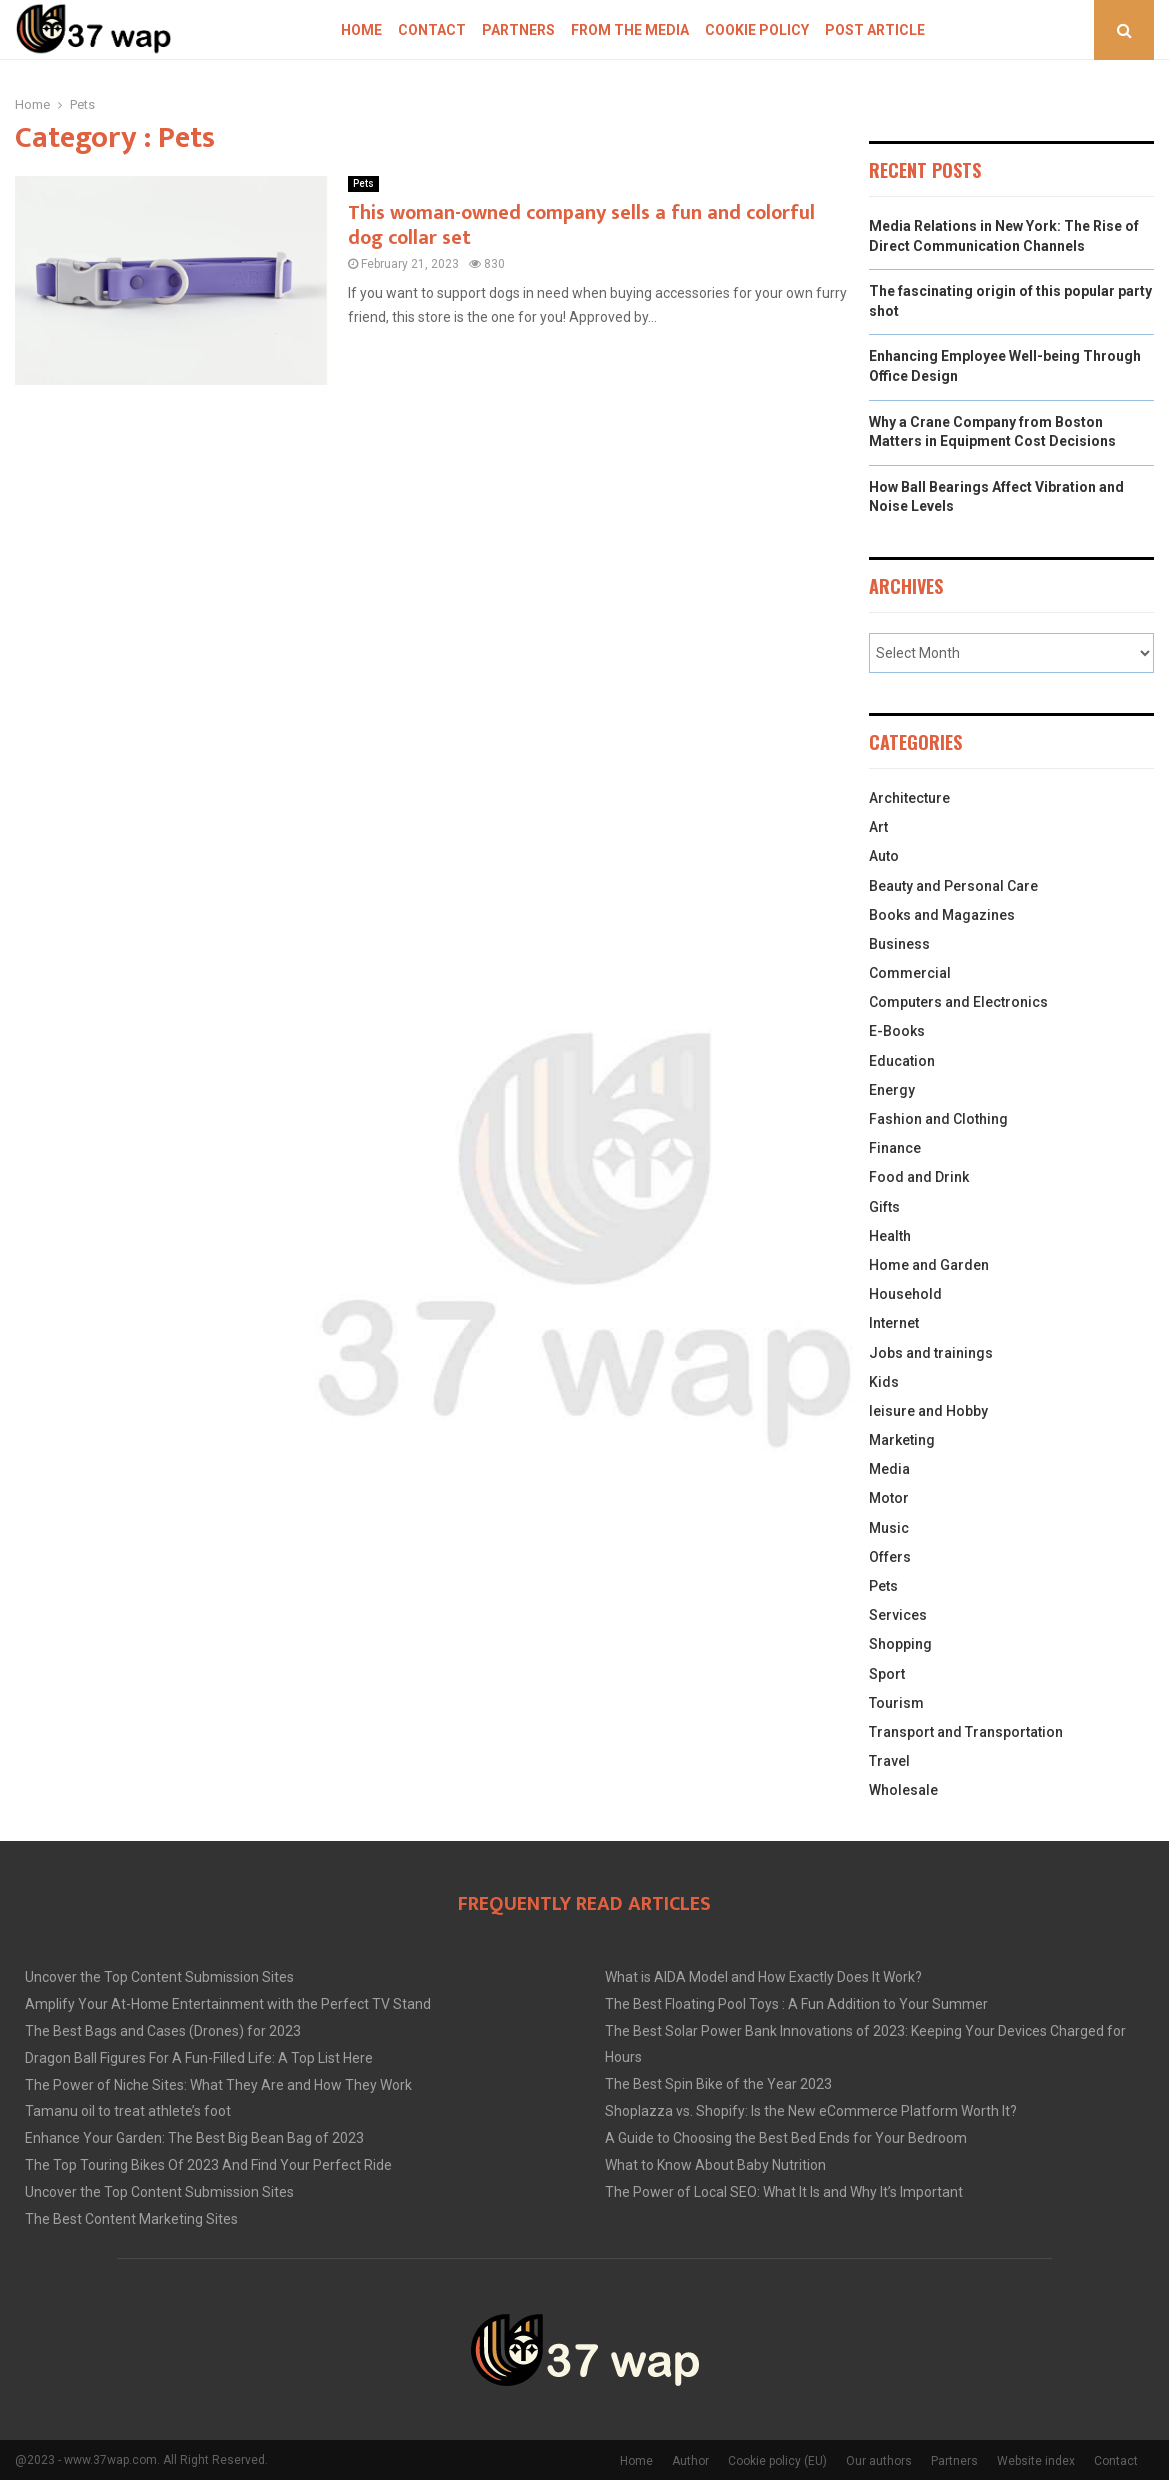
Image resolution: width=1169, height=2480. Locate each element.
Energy (892, 1090)
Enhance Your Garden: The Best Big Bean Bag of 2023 (194, 2138)
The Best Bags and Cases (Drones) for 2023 (163, 2031)
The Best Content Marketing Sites (131, 2219)
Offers (890, 1557)
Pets (363, 183)
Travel (889, 1761)
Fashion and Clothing (938, 1119)
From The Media (630, 30)
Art (878, 827)
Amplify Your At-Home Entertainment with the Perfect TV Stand (228, 2004)
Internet (894, 1323)
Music (889, 1528)
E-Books (897, 1031)
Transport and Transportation (966, 1732)
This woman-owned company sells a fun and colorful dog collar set (581, 225)
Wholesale (903, 1790)
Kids (884, 1382)
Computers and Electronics (958, 1002)
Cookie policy (757, 30)
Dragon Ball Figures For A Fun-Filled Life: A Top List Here (199, 2058)
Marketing (902, 1440)
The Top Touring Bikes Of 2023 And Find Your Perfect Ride (208, 2165)
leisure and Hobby (928, 1411)
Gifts (884, 1207)
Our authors (879, 2461)
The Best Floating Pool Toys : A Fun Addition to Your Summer (796, 2004)
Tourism (896, 1703)
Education (902, 1061)
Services (898, 1615)
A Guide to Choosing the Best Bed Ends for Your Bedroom (786, 2138)
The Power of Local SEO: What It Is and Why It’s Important (784, 2192)
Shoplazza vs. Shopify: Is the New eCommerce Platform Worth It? (811, 2111)
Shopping (900, 1644)
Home (361, 30)
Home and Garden (929, 1265)
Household (905, 1294)
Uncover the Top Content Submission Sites (159, 1977)
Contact (432, 30)
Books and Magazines (942, 915)
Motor (889, 1498)
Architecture (909, 798)
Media (889, 1469)
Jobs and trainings (931, 1353)
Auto (884, 856)
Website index (1036, 2461)
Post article (875, 30)
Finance (895, 1148)
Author (690, 2461)
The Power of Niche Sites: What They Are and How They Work (218, 2085)
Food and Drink (919, 1177)
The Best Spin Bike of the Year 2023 (718, 2084)
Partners (518, 30)
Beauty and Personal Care (953, 886)
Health (890, 1236)
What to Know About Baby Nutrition (715, 2165)
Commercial (910, 973)
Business (899, 944)
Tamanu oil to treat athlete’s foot (128, 2111)
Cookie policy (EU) (777, 2461)
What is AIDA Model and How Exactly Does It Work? (763, 1977)
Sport (887, 1674)
